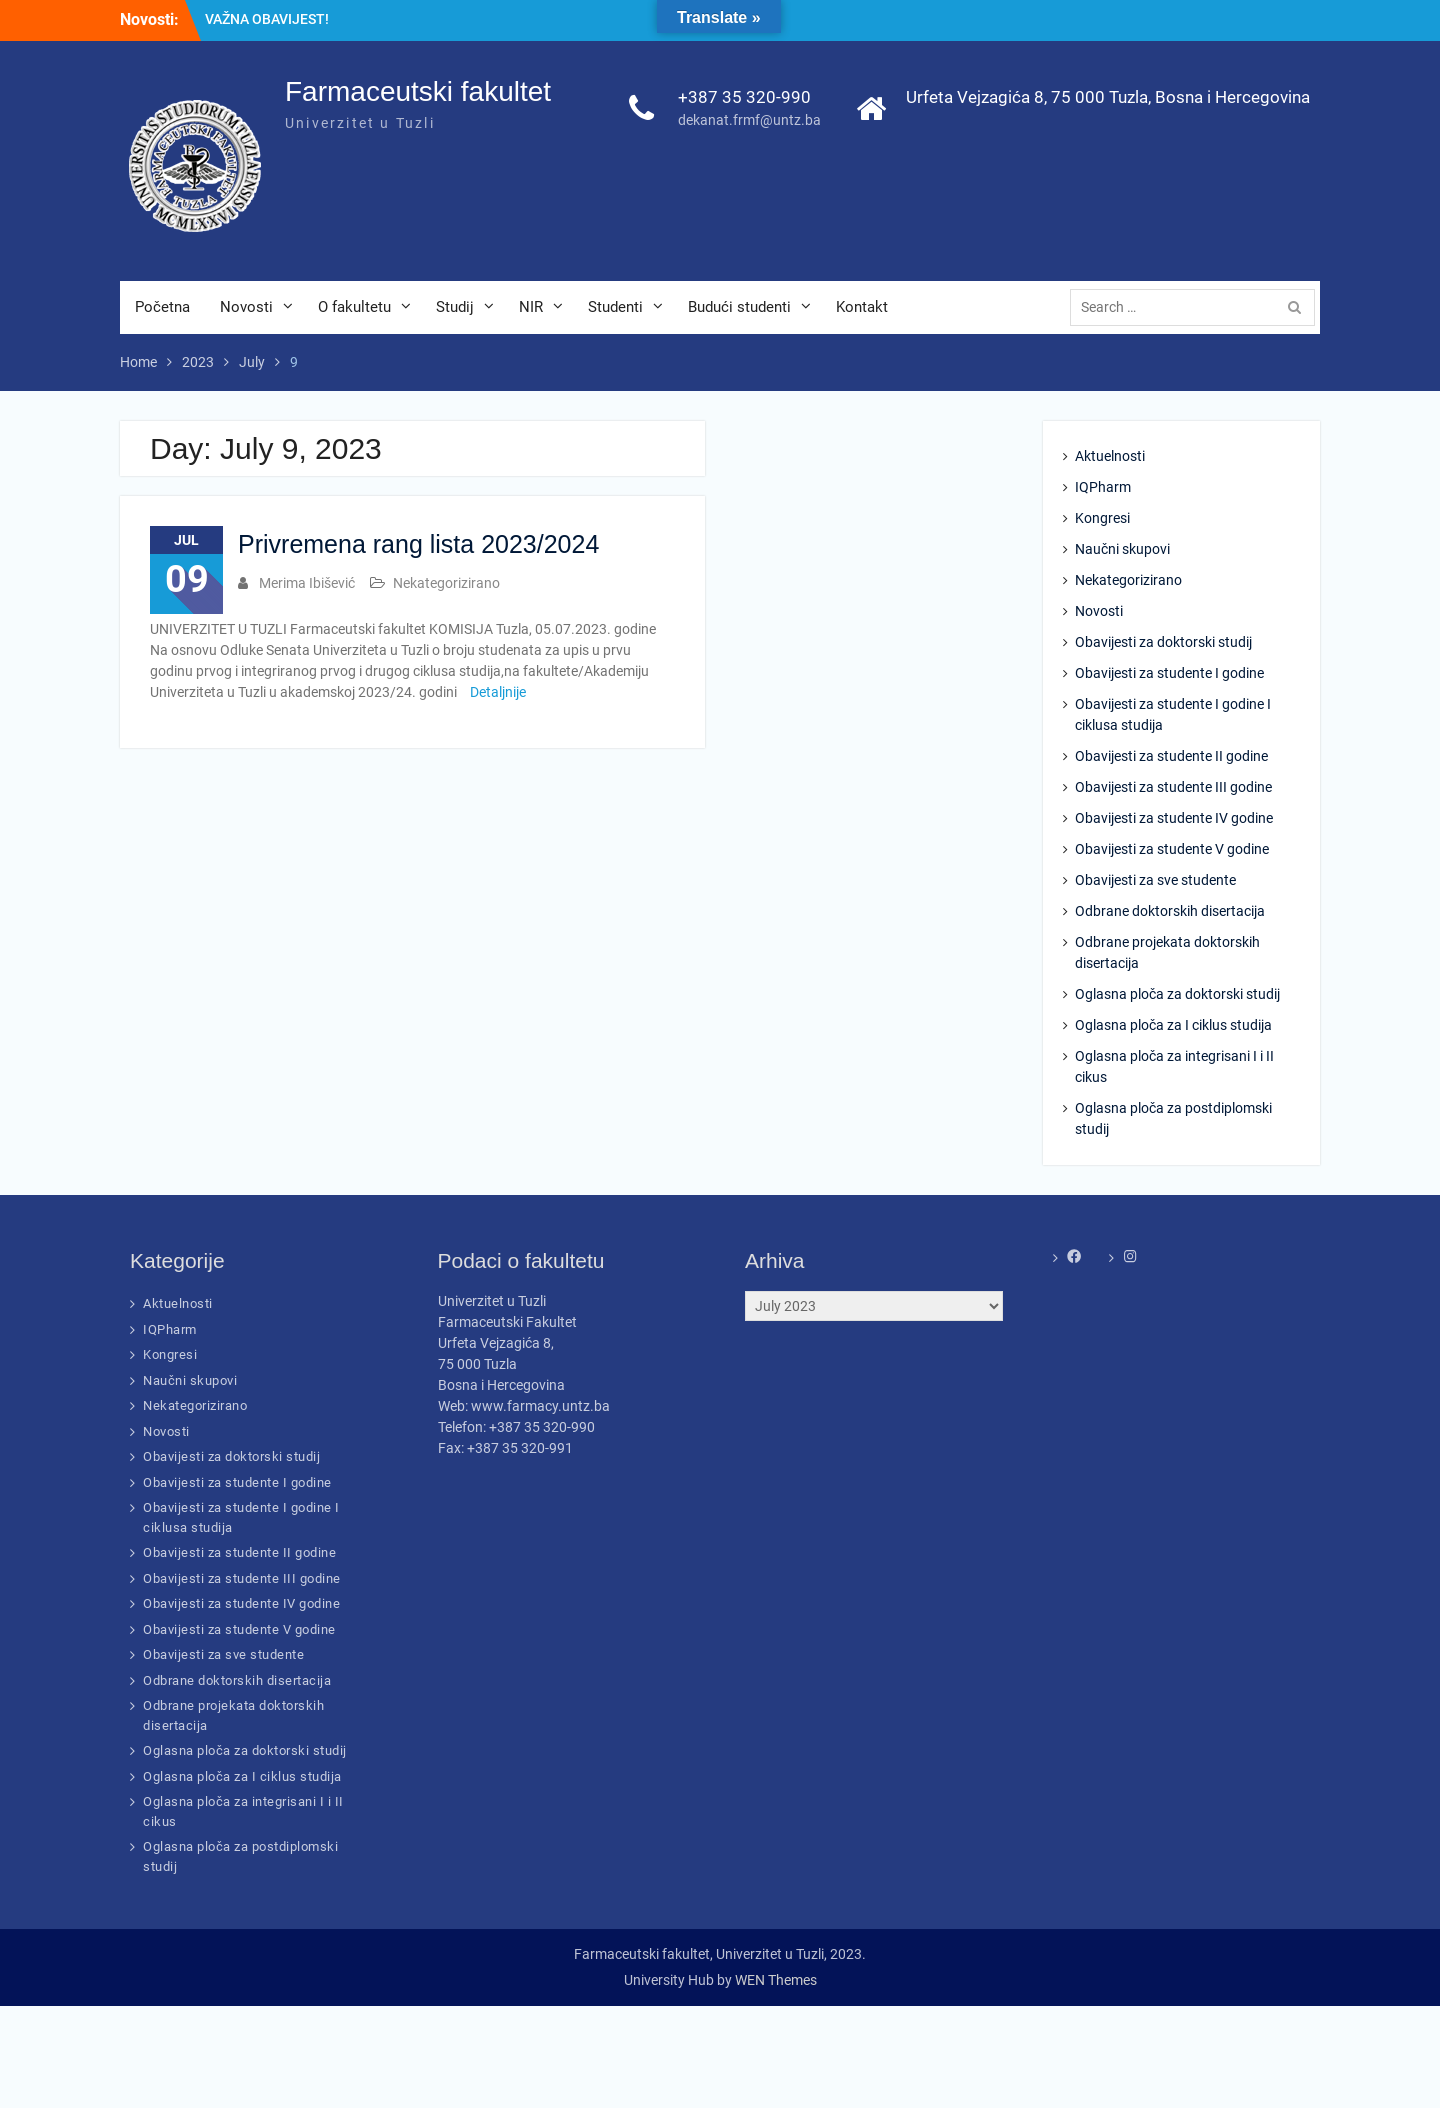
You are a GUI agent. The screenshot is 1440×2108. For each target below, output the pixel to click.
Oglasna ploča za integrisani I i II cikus (1174, 1066)
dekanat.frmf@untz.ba (749, 120)
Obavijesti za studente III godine (1173, 787)
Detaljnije (498, 692)
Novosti (246, 307)
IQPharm (1103, 487)
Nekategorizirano (446, 583)
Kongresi (1102, 518)
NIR (531, 307)
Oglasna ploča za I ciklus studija (1173, 1025)
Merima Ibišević (307, 583)
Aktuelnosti (1110, 456)
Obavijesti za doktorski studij (1163, 642)
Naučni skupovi (1122, 549)
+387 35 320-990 (744, 97)
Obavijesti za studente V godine (1172, 849)
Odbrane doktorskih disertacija (1170, 911)
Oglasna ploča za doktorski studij (1177, 994)
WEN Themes (776, 1980)
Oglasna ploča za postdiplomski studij (1173, 1118)
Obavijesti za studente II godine (1171, 756)
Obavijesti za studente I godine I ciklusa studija (1173, 714)
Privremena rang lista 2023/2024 (418, 544)
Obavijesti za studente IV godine (1174, 818)
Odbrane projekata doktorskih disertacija (1167, 952)
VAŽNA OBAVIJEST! (267, 19)
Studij (455, 307)
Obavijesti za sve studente (1155, 880)
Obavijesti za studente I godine (1169, 673)
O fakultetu (354, 307)
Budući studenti (739, 307)
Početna (162, 307)
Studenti (615, 307)
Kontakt (862, 307)
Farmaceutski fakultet (418, 91)
